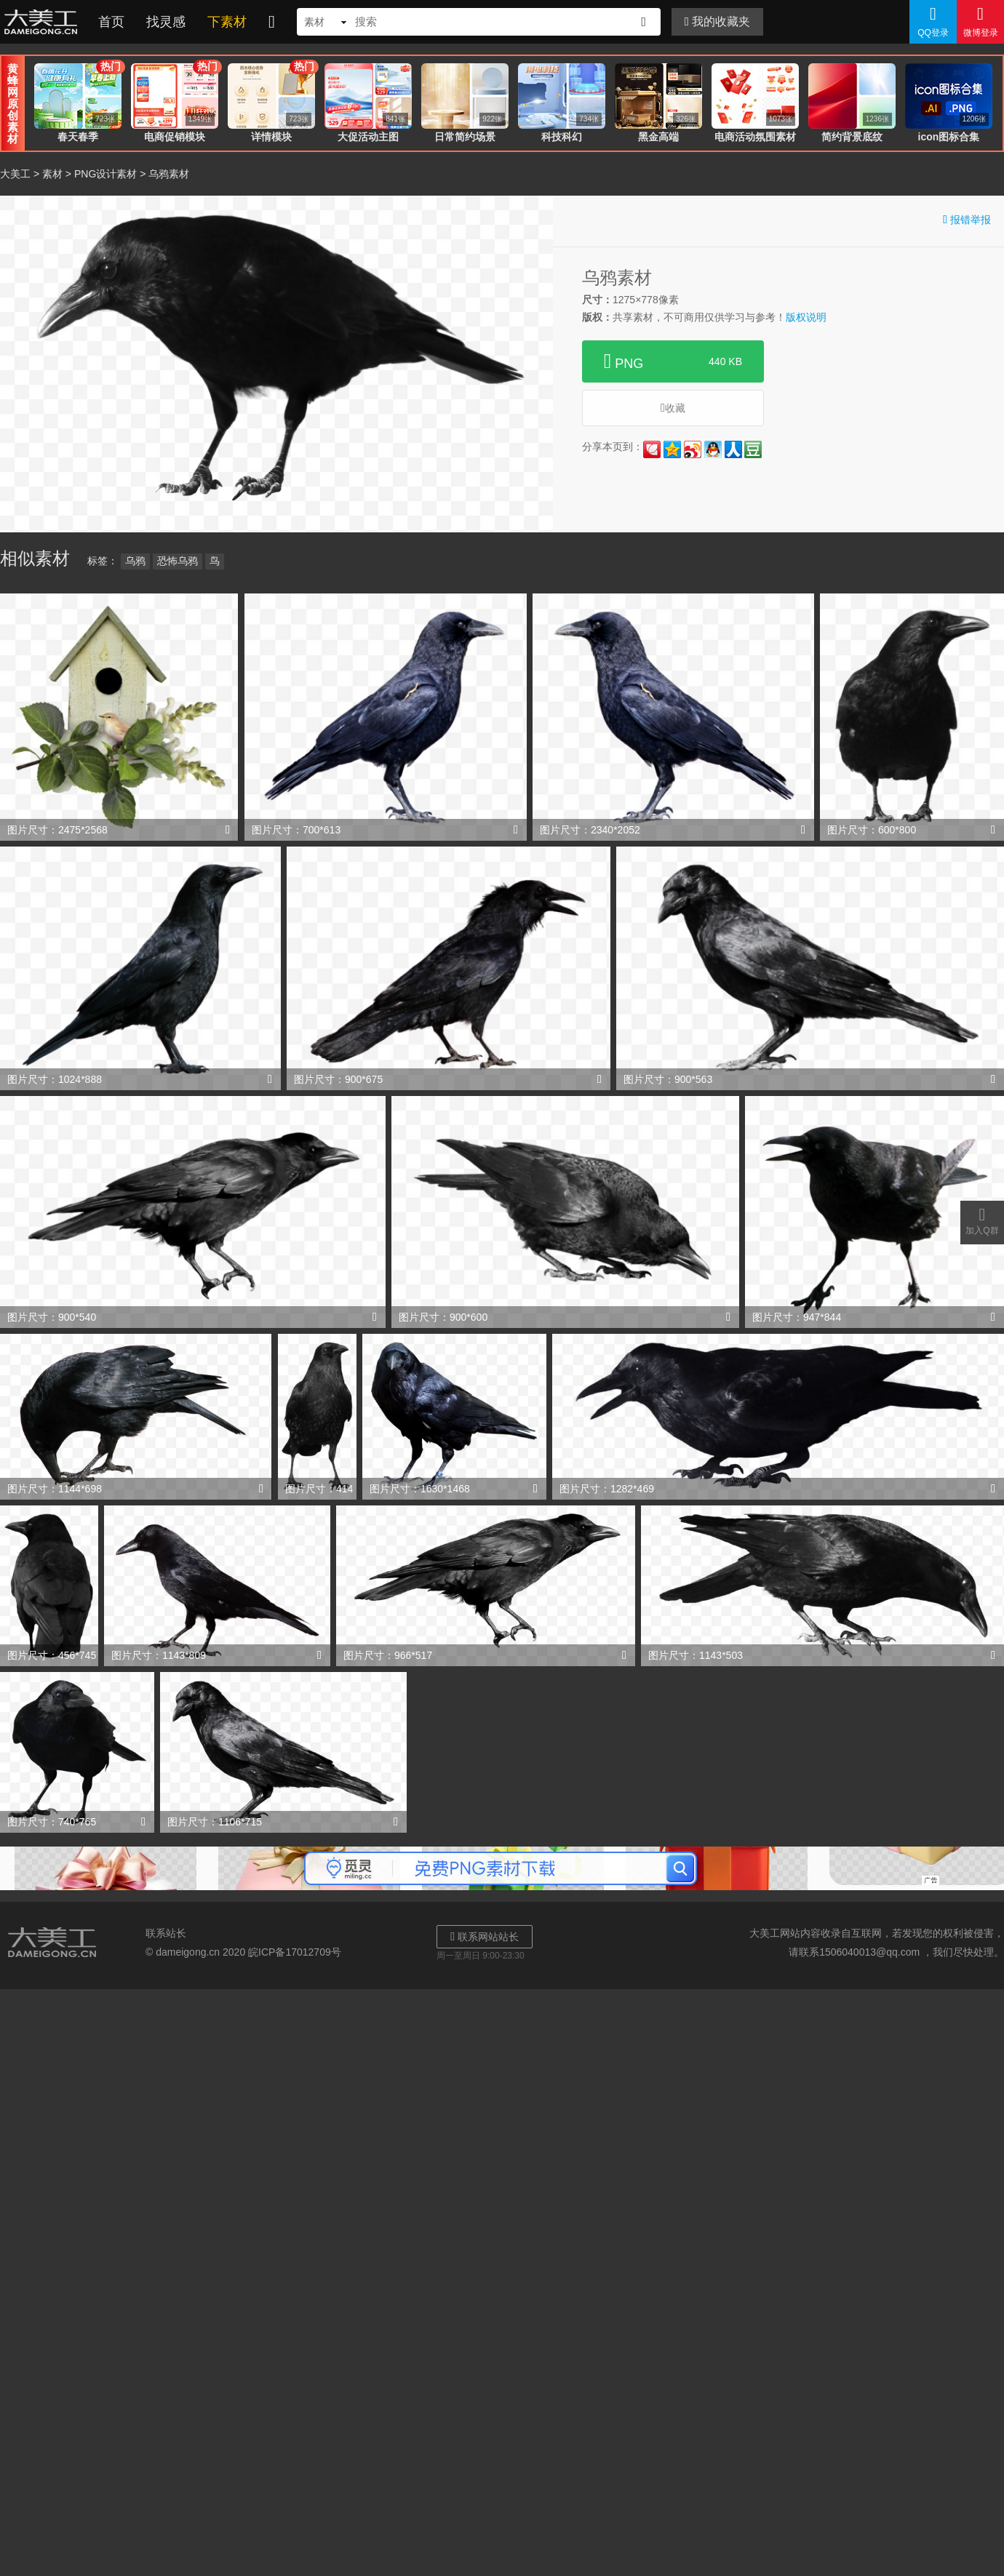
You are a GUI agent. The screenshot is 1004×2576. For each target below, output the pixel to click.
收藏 (673, 407)
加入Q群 (982, 1220)
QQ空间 (672, 449)
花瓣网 (652, 449)
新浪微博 (692, 449)
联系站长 (166, 1933)
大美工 (43, 22)
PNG (673, 361)
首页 (111, 22)
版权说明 (806, 317)
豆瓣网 (753, 449)
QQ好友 (713, 449)
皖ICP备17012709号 (294, 1952)
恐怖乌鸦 (177, 561)
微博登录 (980, 21)
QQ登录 (933, 21)
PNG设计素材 (105, 174)
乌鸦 (135, 561)
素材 (52, 174)
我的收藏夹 (717, 21)
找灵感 (166, 22)
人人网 (733, 449)
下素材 (227, 22)
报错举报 (967, 219)
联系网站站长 (484, 1936)
